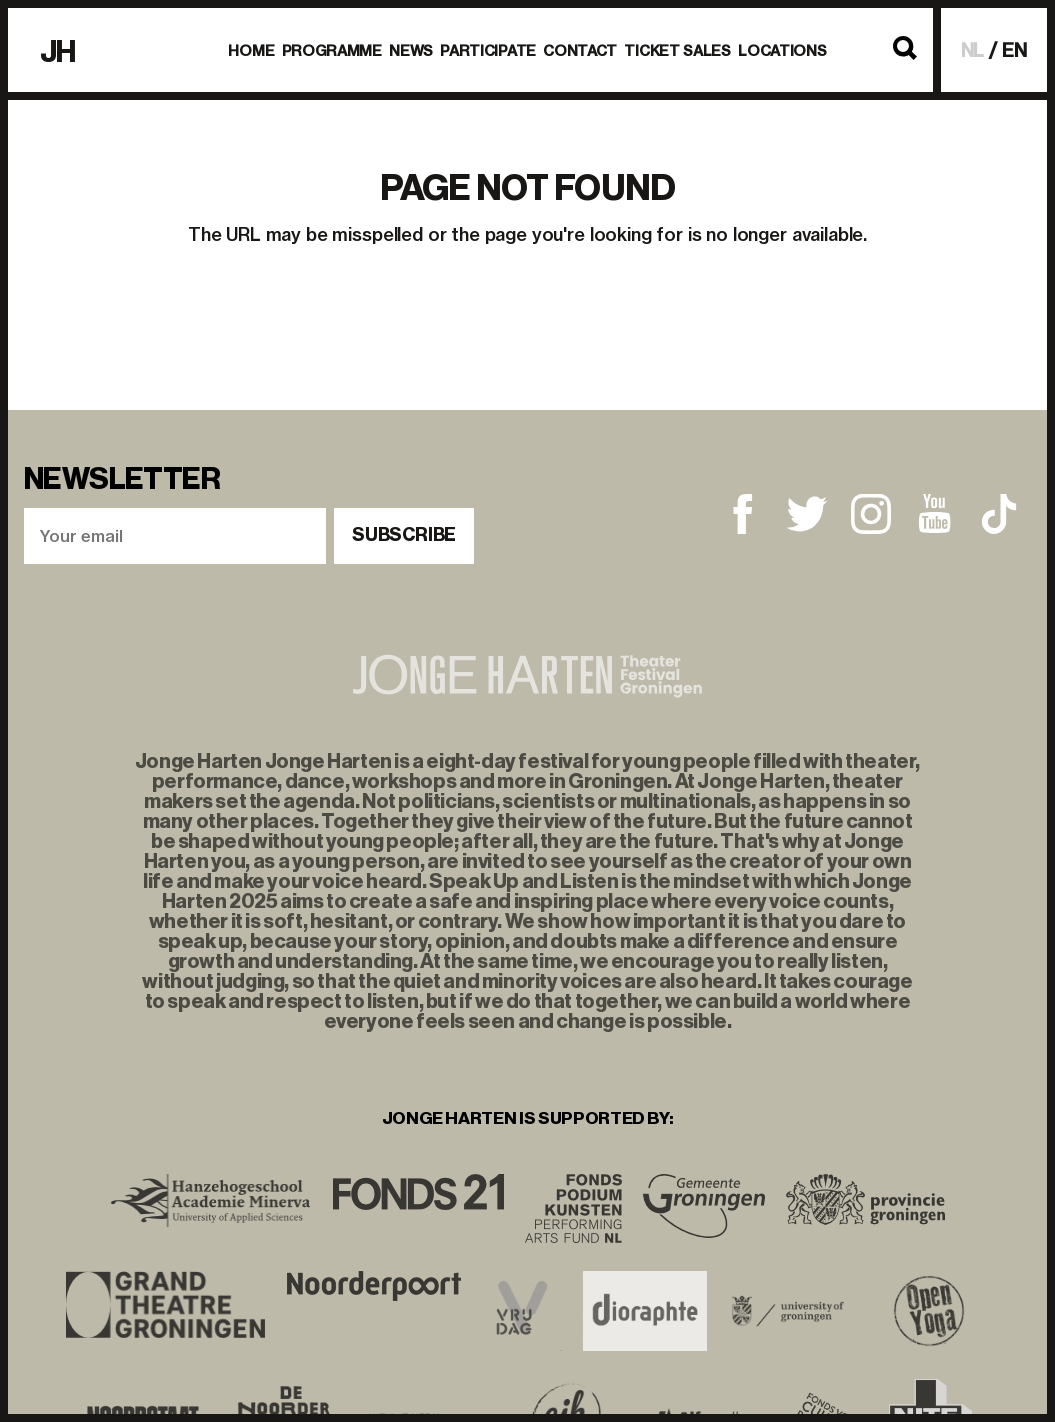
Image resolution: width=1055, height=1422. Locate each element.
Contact (580, 51)
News (411, 51)
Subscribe (404, 535)
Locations (782, 51)
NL (973, 50)
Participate (488, 51)
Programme (332, 51)
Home (251, 51)
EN (1014, 50)
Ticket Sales (677, 51)
